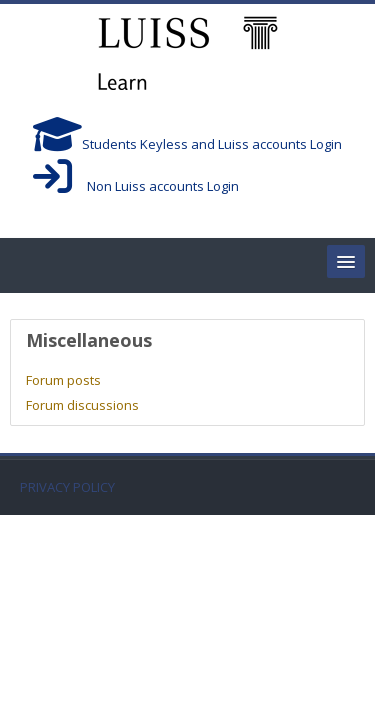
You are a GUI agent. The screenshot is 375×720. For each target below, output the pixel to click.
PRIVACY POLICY (67, 487)
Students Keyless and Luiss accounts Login (187, 144)
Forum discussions (82, 405)
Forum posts (63, 380)
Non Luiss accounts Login (136, 186)
